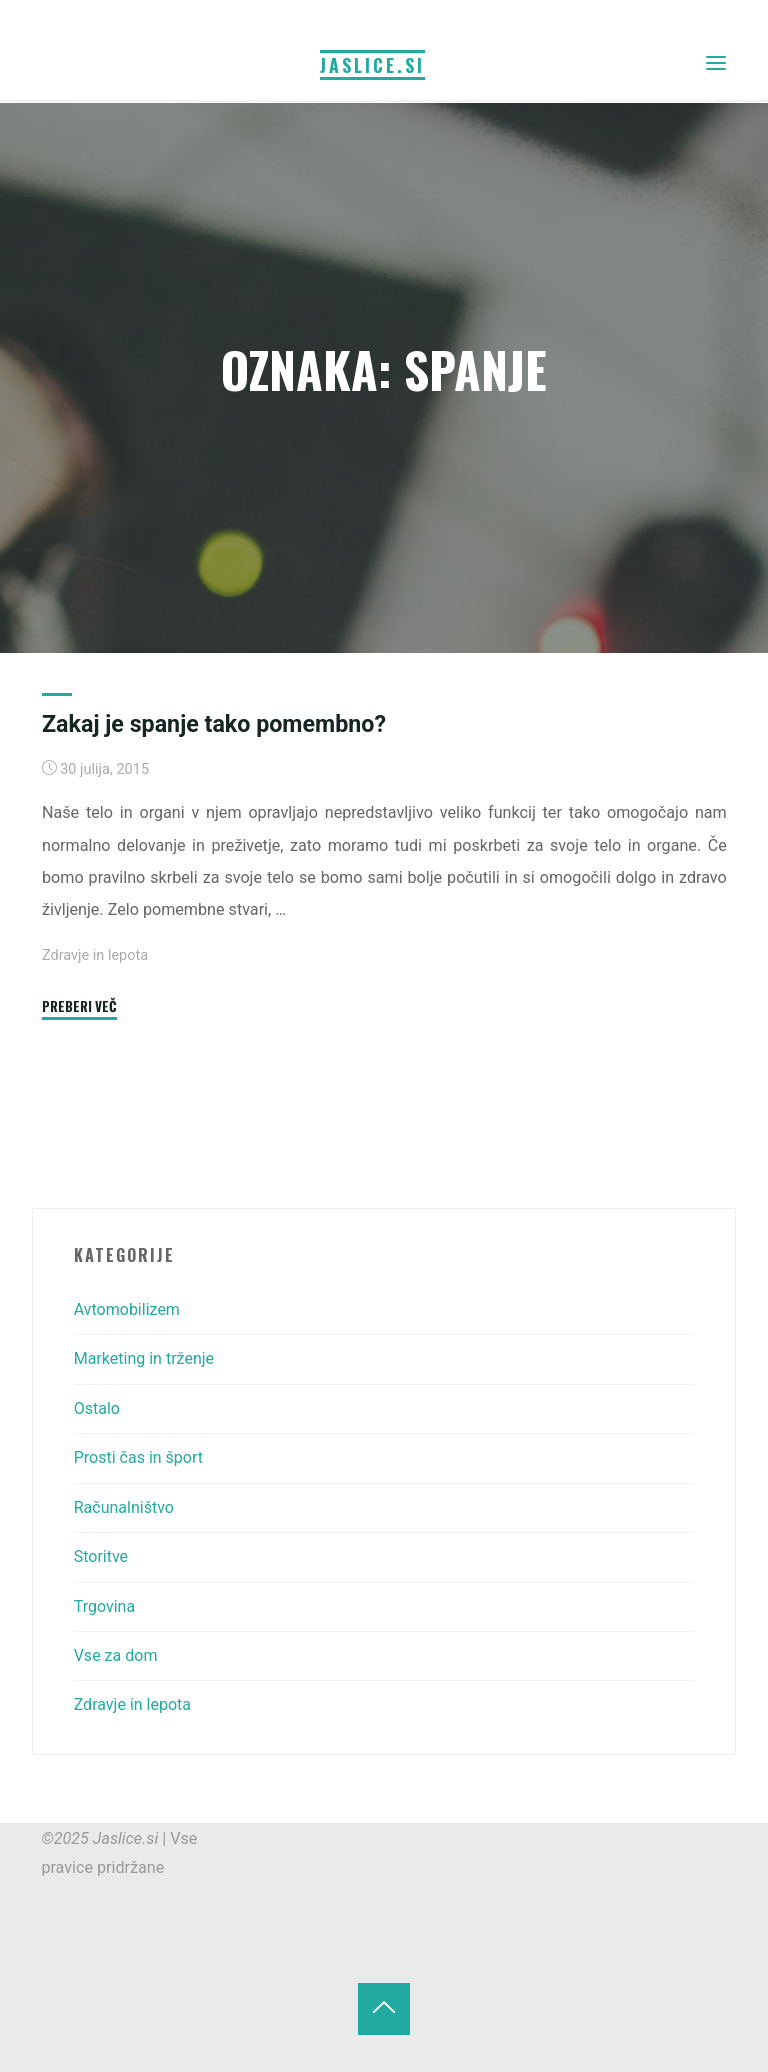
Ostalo (97, 1408)
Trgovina (105, 1606)
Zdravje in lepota (95, 955)
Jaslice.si (372, 64)
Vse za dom (116, 1655)
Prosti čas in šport (139, 1457)
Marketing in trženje (144, 1358)
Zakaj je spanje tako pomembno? (215, 724)
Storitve (101, 1556)
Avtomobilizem (127, 1309)
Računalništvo (124, 1507)
